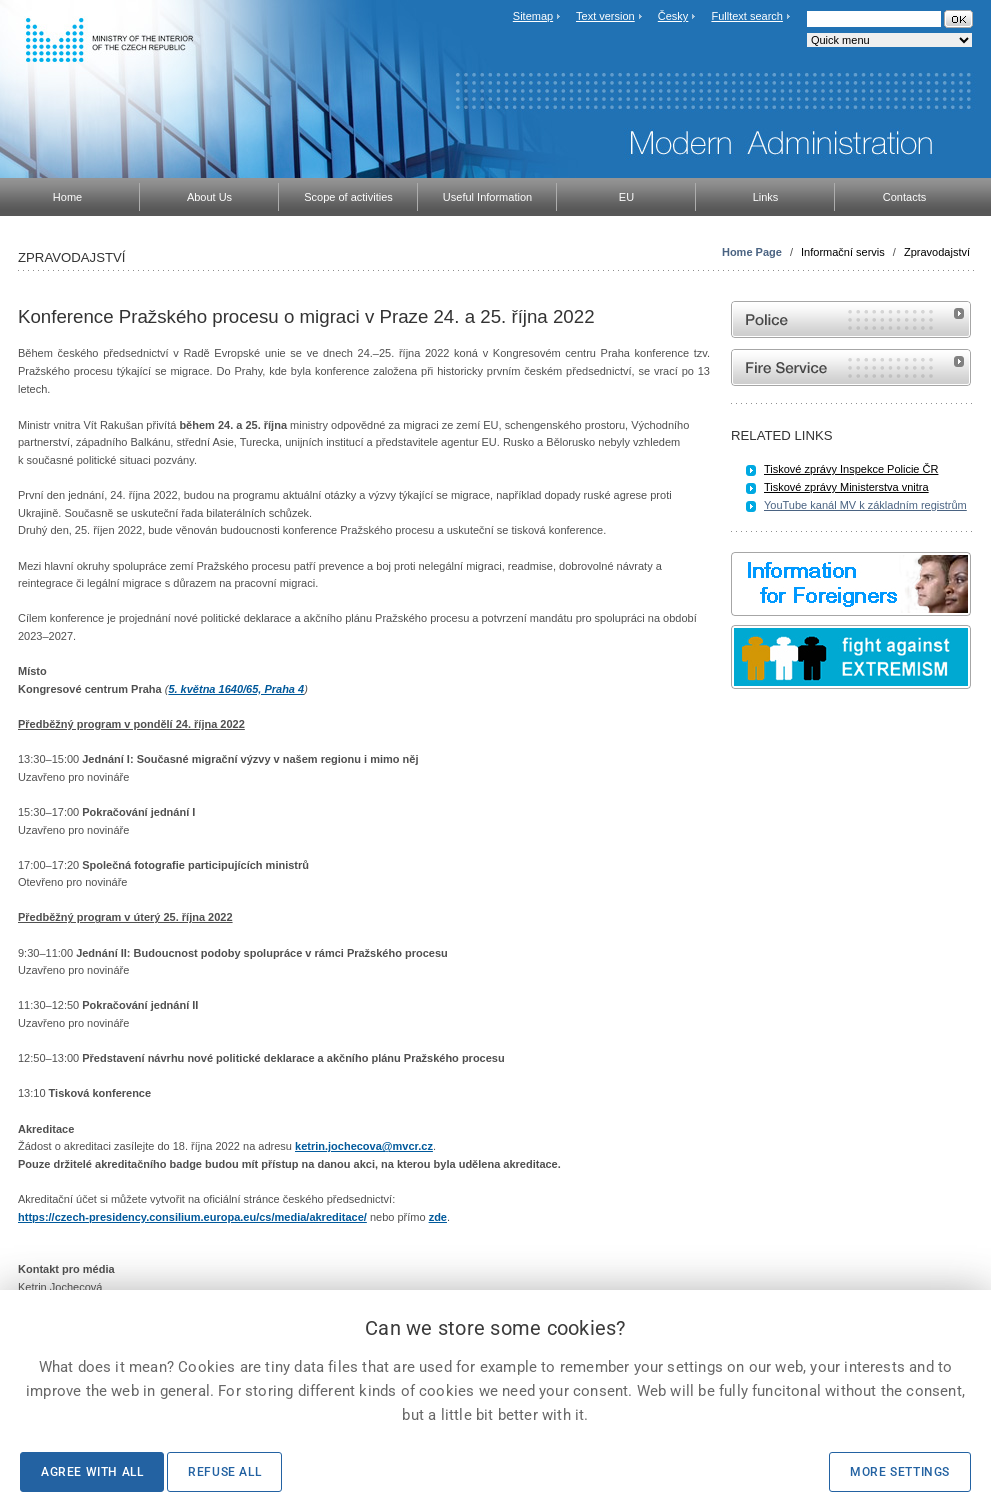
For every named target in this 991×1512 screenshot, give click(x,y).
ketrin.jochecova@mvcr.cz (364, 1146)
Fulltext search (747, 16)
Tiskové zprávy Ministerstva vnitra (846, 487)
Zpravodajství (937, 252)
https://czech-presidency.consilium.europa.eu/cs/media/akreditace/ (192, 1217)
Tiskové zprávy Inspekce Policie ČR (851, 469)
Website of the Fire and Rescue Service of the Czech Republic (851, 367)
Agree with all (92, 1472)
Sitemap (533, 16)
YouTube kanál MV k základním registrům (865, 505)
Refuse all (224, 1472)
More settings (900, 1472)
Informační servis (843, 252)
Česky (673, 16)
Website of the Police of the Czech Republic (851, 319)
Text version (605, 16)
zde (438, 1217)
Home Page (752, 252)
